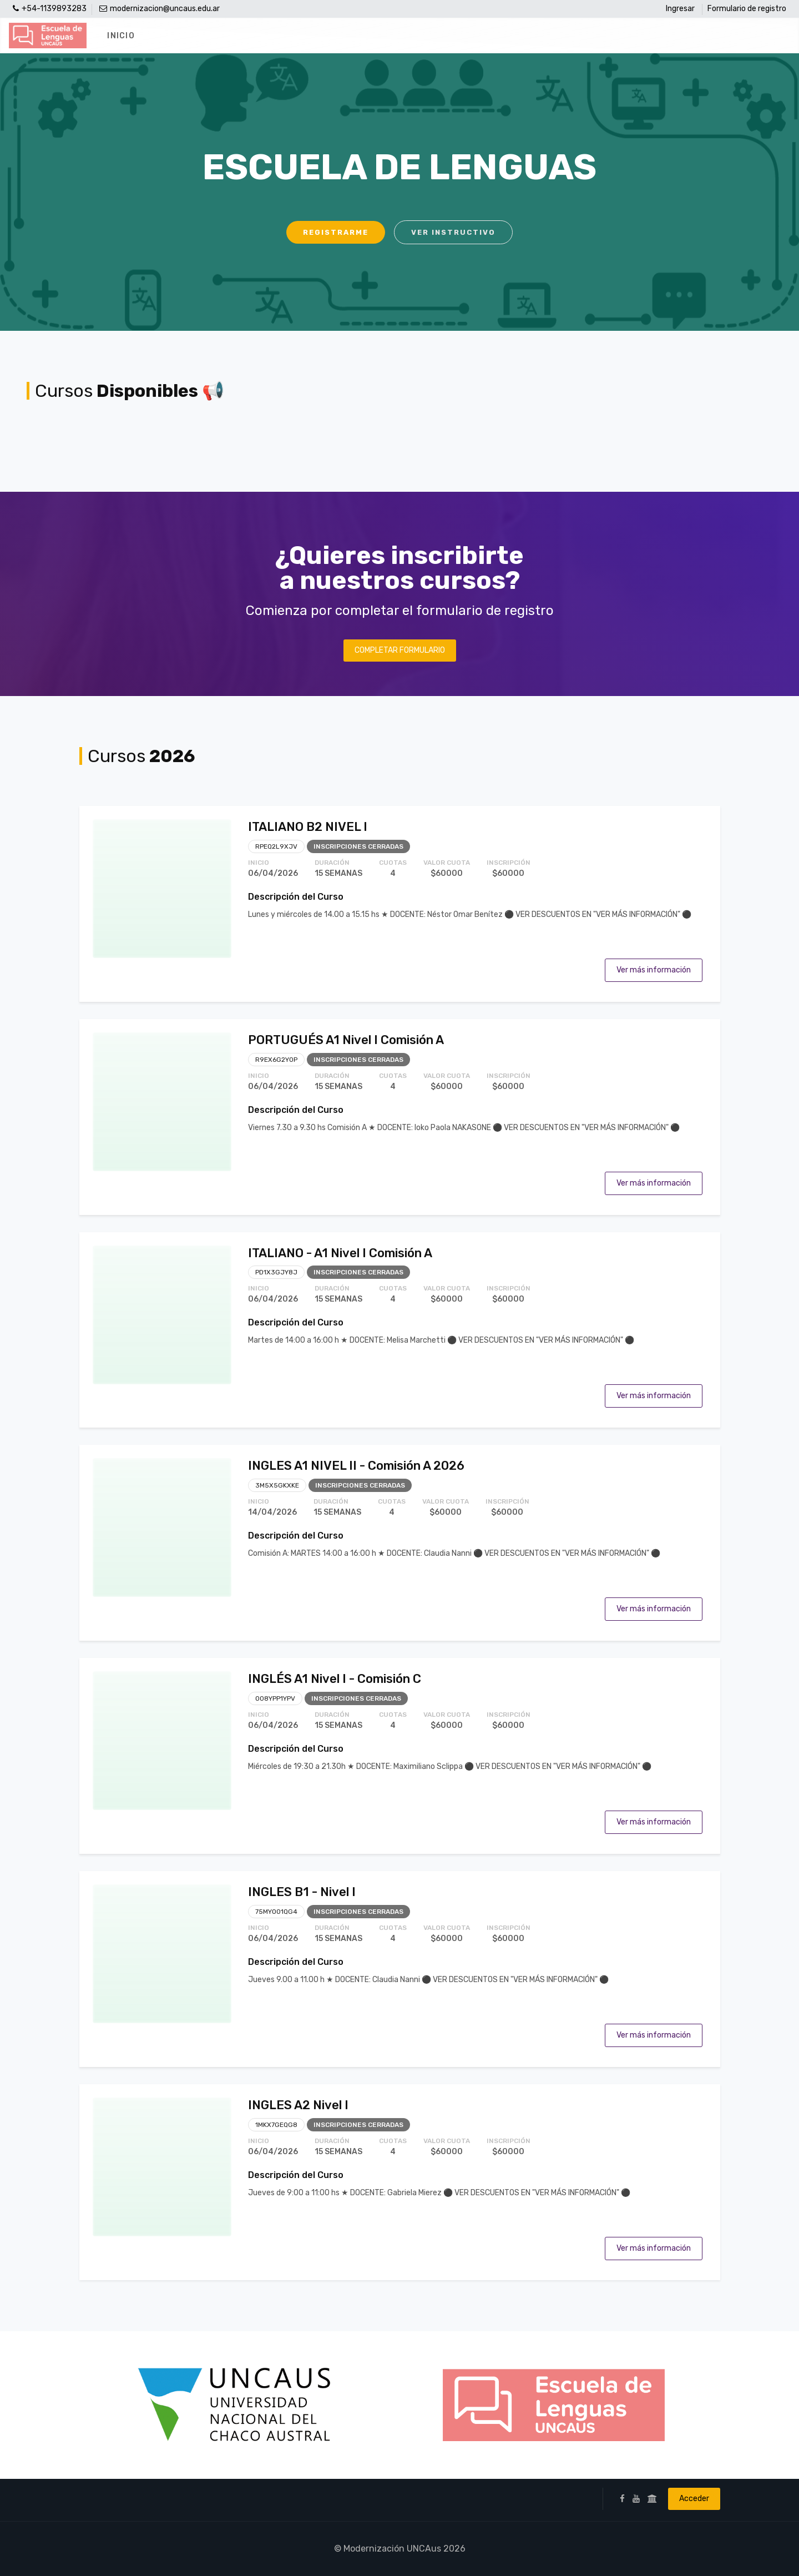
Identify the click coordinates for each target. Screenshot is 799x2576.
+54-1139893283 (50, 8)
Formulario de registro (746, 8)
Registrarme (335, 232)
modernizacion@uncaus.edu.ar (159, 8)
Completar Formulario (400, 650)
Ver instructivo (453, 232)
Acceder (694, 2498)
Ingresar (680, 8)
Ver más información (653, 970)
